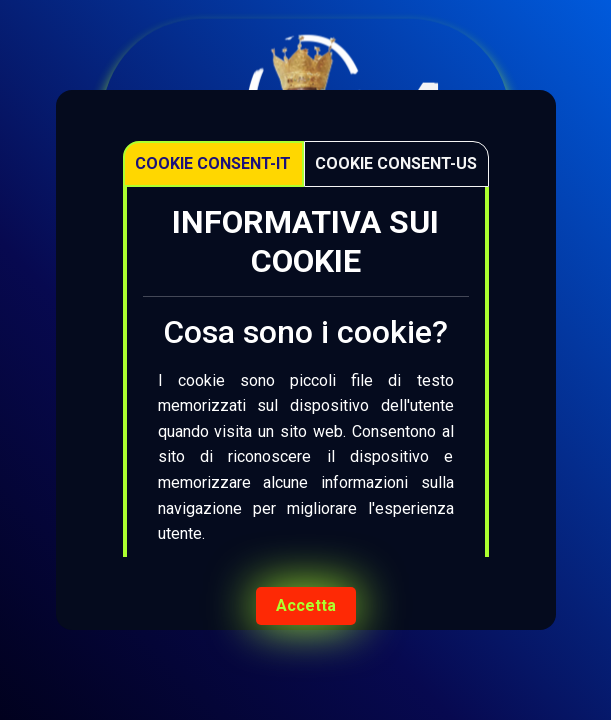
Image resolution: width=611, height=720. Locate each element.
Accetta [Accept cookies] (306, 605)
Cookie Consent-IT (213, 163)
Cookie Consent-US (396, 163)
